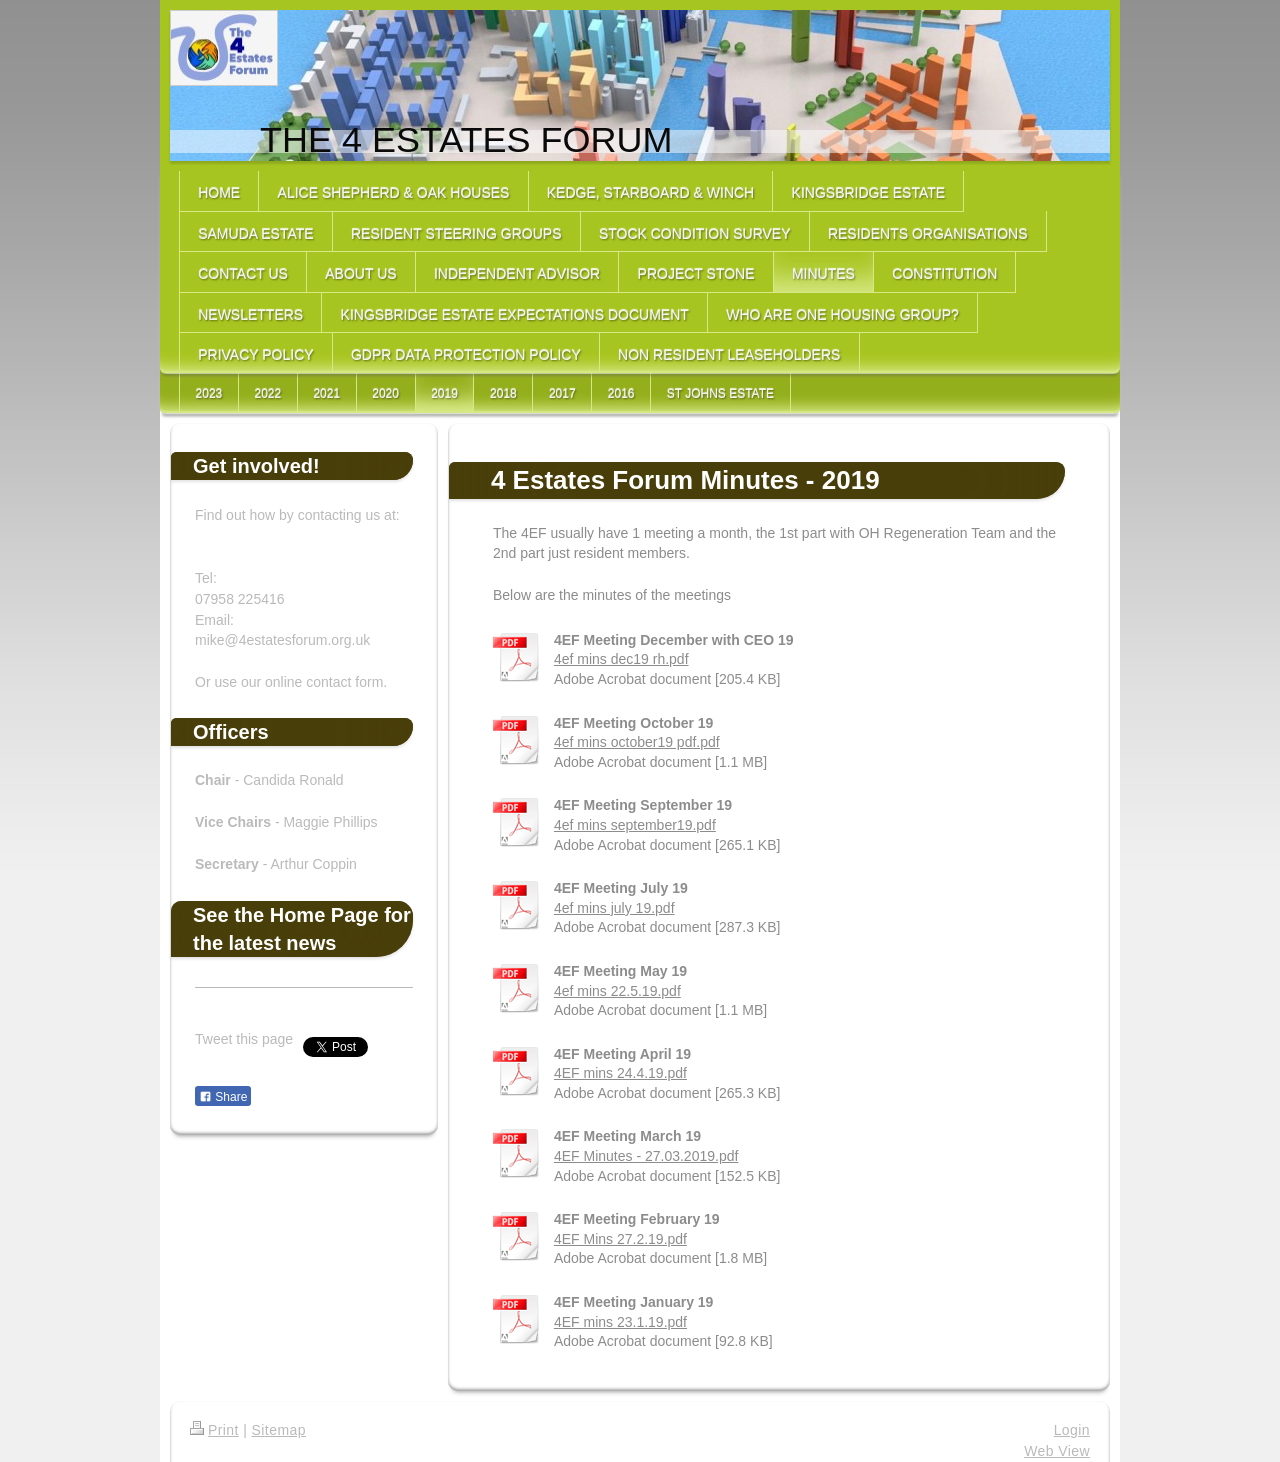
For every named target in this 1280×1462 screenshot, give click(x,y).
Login (1072, 1430)
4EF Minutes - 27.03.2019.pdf (646, 1156)
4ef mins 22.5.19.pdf (617, 991)
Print (214, 1430)
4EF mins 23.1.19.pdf (620, 1322)
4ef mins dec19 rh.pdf (621, 659)
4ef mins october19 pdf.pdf (637, 742)
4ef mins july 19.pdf (614, 908)
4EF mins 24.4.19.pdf (620, 1073)
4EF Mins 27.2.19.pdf (620, 1239)
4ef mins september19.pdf (635, 825)
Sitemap (279, 1430)
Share (223, 1097)
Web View (1057, 1451)
